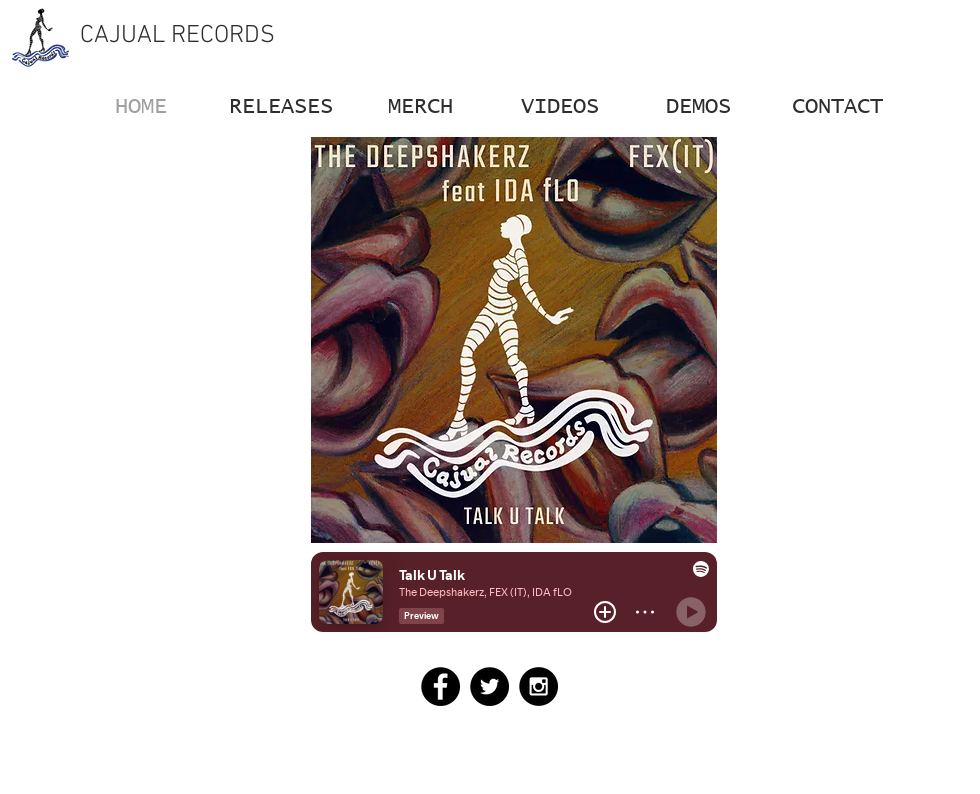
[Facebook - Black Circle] (440, 686)
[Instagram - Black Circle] (538, 686)
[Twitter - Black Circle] (489, 686)
